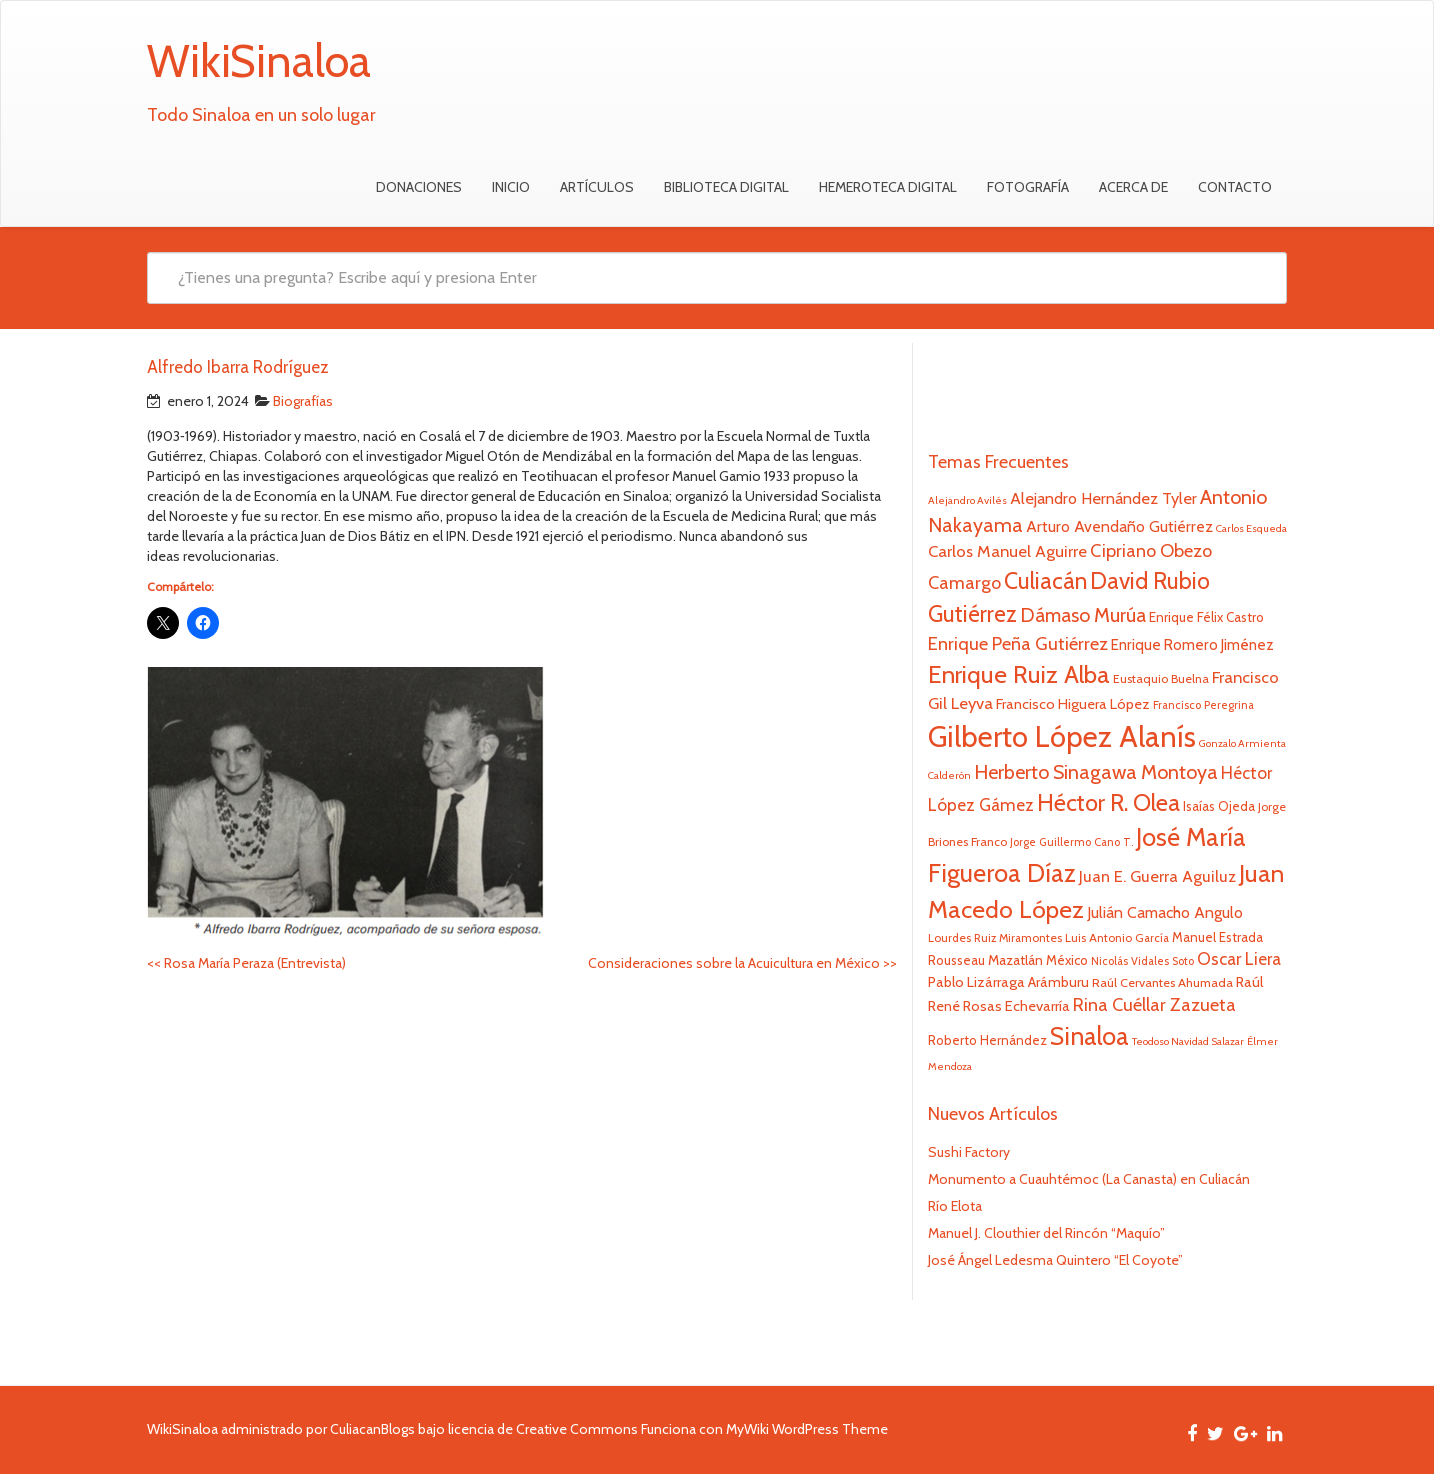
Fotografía (1028, 187)
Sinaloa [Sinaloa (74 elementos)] (1089, 1036)
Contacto (1235, 187)
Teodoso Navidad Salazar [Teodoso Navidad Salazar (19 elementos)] (1188, 1041)
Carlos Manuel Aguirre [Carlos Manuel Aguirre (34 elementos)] (1007, 551)
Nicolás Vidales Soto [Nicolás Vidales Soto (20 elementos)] (1142, 961)
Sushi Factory (969, 1152)
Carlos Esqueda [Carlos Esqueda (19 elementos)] (1251, 528)
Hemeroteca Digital (888, 187)
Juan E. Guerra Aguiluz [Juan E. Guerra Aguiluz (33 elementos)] (1157, 876)
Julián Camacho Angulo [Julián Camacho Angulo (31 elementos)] (1165, 912)
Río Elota (955, 1206)
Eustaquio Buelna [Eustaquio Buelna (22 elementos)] (1161, 678)
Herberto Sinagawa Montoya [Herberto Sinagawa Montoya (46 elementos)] (1096, 772)
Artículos (597, 187)
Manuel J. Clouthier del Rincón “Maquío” (1046, 1233)
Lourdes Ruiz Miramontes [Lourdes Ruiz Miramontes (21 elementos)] (995, 938)
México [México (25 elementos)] (1067, 960)
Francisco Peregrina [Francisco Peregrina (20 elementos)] (1203, 705)
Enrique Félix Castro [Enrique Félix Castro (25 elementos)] (1206, 617)
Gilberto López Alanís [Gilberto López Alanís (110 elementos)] (1062, 736)
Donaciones (419, 187)
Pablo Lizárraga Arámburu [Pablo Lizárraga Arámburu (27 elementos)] (1008, 982)
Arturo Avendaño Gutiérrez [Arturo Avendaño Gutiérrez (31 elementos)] (1119, 526)
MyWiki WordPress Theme (807, 1429)
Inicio (511, 187)
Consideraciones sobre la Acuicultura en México (742, 963)
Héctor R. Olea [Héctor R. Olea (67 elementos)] (1108, 802)
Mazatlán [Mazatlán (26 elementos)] (1015, 960)
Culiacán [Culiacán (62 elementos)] (1045, 581)
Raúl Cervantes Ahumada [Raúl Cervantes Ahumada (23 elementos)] (1162, 982)
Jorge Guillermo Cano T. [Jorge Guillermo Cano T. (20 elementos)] (1071, 842)
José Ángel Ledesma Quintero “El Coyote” (1055, 1260)
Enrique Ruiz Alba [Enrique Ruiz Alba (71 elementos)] (1019, 674)
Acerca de (1133, 187)
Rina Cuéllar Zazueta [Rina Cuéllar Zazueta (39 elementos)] (1154, 1005)
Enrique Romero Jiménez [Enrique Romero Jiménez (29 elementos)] (1192, 644)
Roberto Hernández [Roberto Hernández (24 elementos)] (987, 1040)
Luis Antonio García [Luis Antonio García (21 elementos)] (1117, 938)
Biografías (303, 401)
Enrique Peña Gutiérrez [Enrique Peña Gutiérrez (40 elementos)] (1018, 643)
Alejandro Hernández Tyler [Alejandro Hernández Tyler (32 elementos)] (1103, 498)
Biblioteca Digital (726, 187)
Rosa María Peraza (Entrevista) (246, 963)
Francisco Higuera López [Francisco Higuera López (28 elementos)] (1073, 704)
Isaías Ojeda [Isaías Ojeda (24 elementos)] (1219, 806)
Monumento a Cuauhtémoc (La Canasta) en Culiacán (1089, 1179)
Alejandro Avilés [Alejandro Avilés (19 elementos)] (967, 500)
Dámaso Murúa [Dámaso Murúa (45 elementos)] (1083, 615)
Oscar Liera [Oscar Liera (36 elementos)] (1239, 958)
